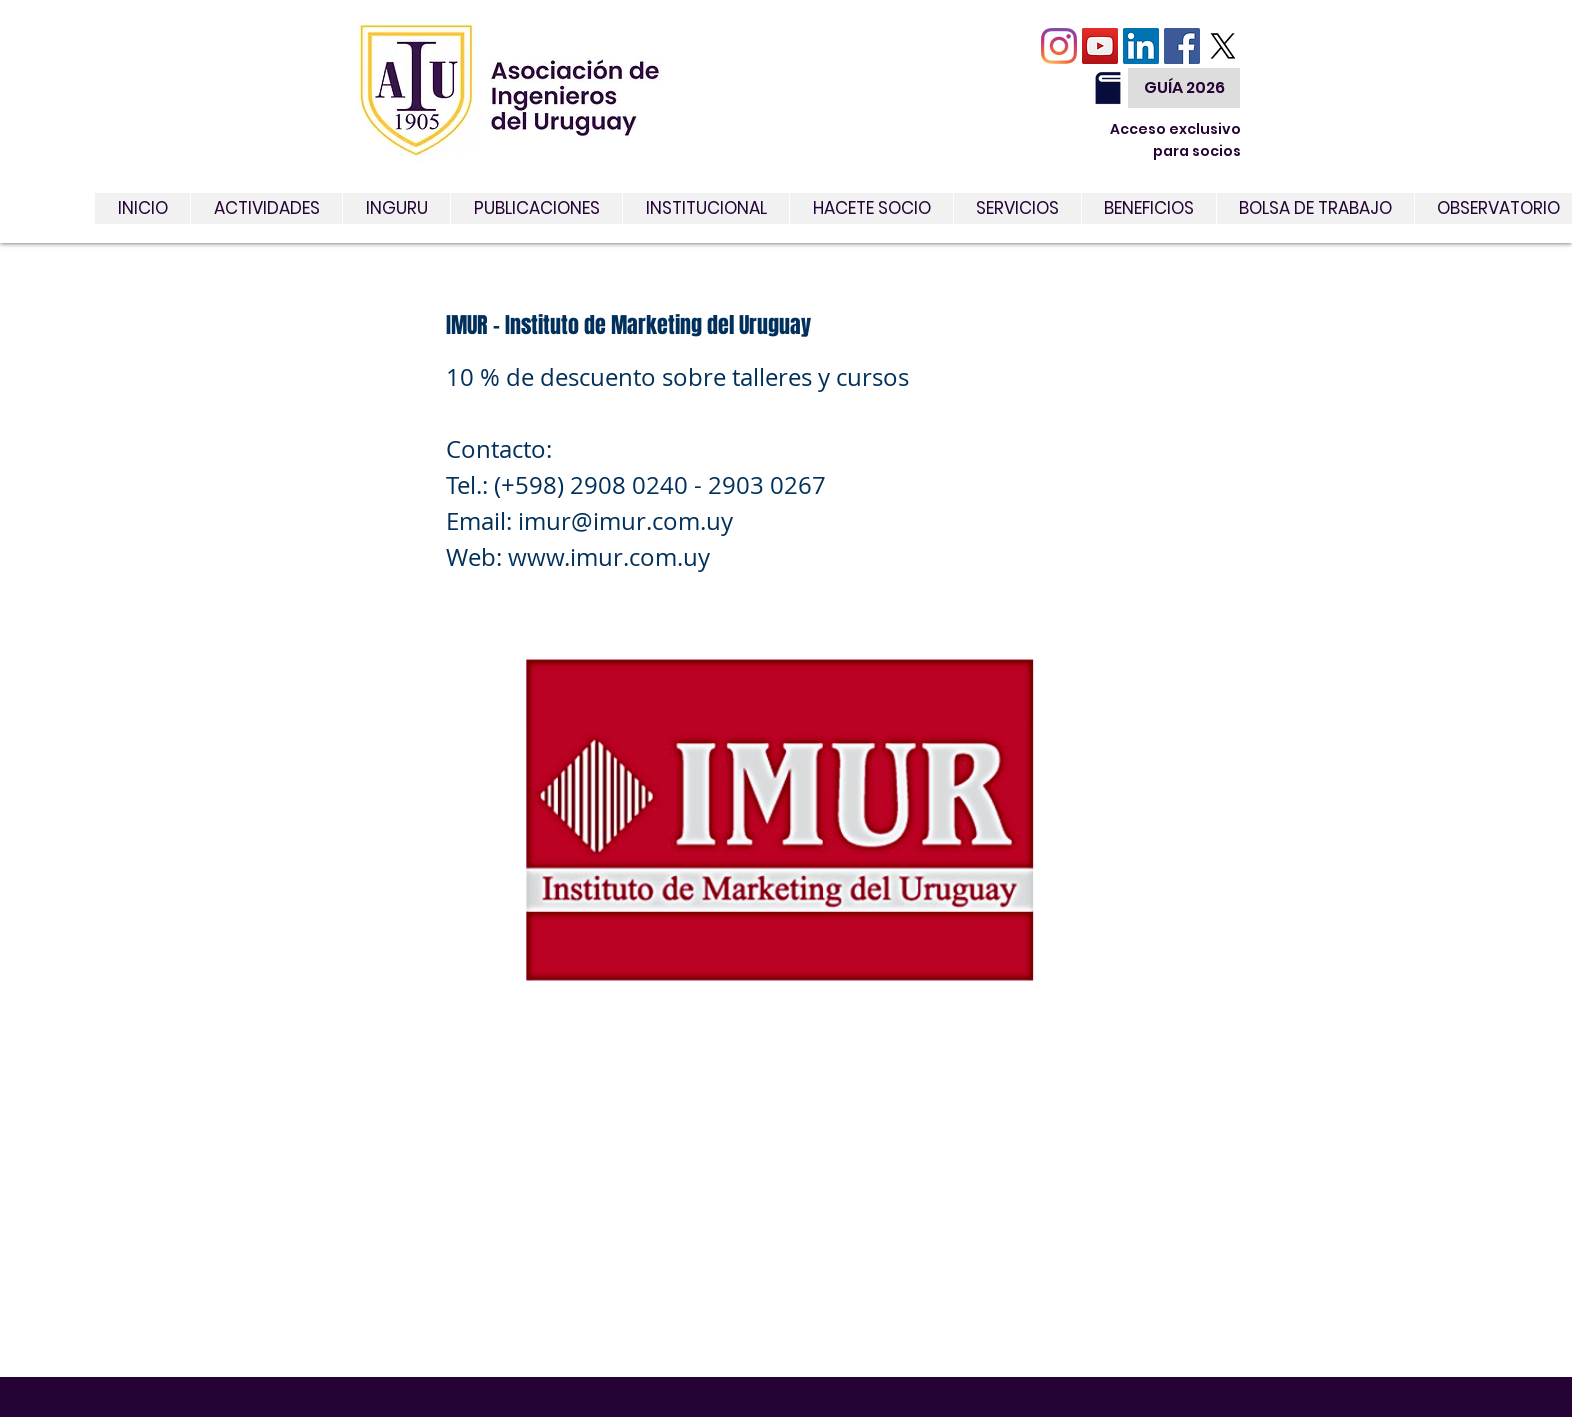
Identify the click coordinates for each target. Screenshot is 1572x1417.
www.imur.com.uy (609, 557)
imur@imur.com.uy (625, 521)
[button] (1017, 208)
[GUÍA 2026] (1184, 88)
